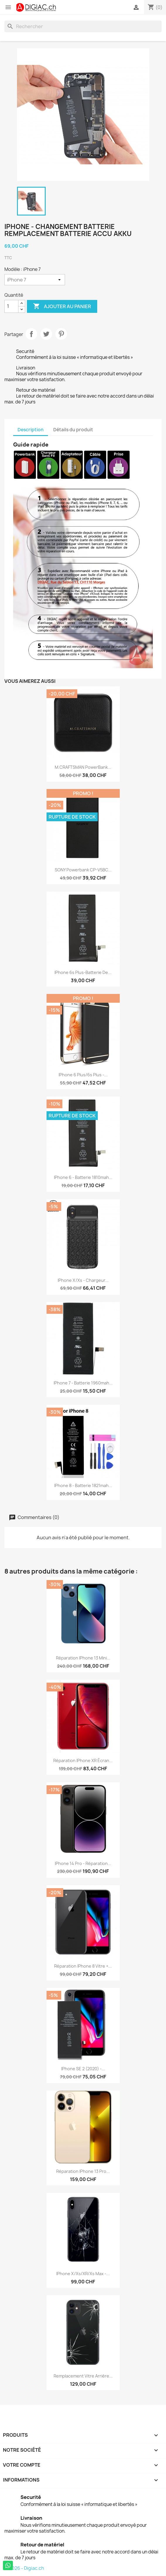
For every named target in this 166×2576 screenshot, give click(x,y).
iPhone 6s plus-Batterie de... (83, 972)
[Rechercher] (83, 26)
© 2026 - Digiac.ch (24, 2568)
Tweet (46, 334)
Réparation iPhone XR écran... (83, 1760)
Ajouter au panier (62, 306)
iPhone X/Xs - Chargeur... (83, 1280)
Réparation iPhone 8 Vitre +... (83, 1966)
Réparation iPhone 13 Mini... (83, 1658)
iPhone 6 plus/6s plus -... (83, 1074)
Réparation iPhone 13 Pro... (83, 2171)
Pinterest (61, 334)
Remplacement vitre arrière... (83, 2376)
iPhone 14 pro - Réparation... (83, 1863)
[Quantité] (11, 306)
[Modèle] (34, 279)
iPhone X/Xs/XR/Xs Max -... (83, 2273)
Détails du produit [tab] (73, 430)
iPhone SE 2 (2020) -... (83, 2068)
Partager (31, 334)
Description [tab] (31, 430)
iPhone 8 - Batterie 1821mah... (83, 1485)
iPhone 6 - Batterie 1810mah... (83, 1177)
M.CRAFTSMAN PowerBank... (83, 767)
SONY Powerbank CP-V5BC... (83, 870)
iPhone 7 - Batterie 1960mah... (83, 1383)
